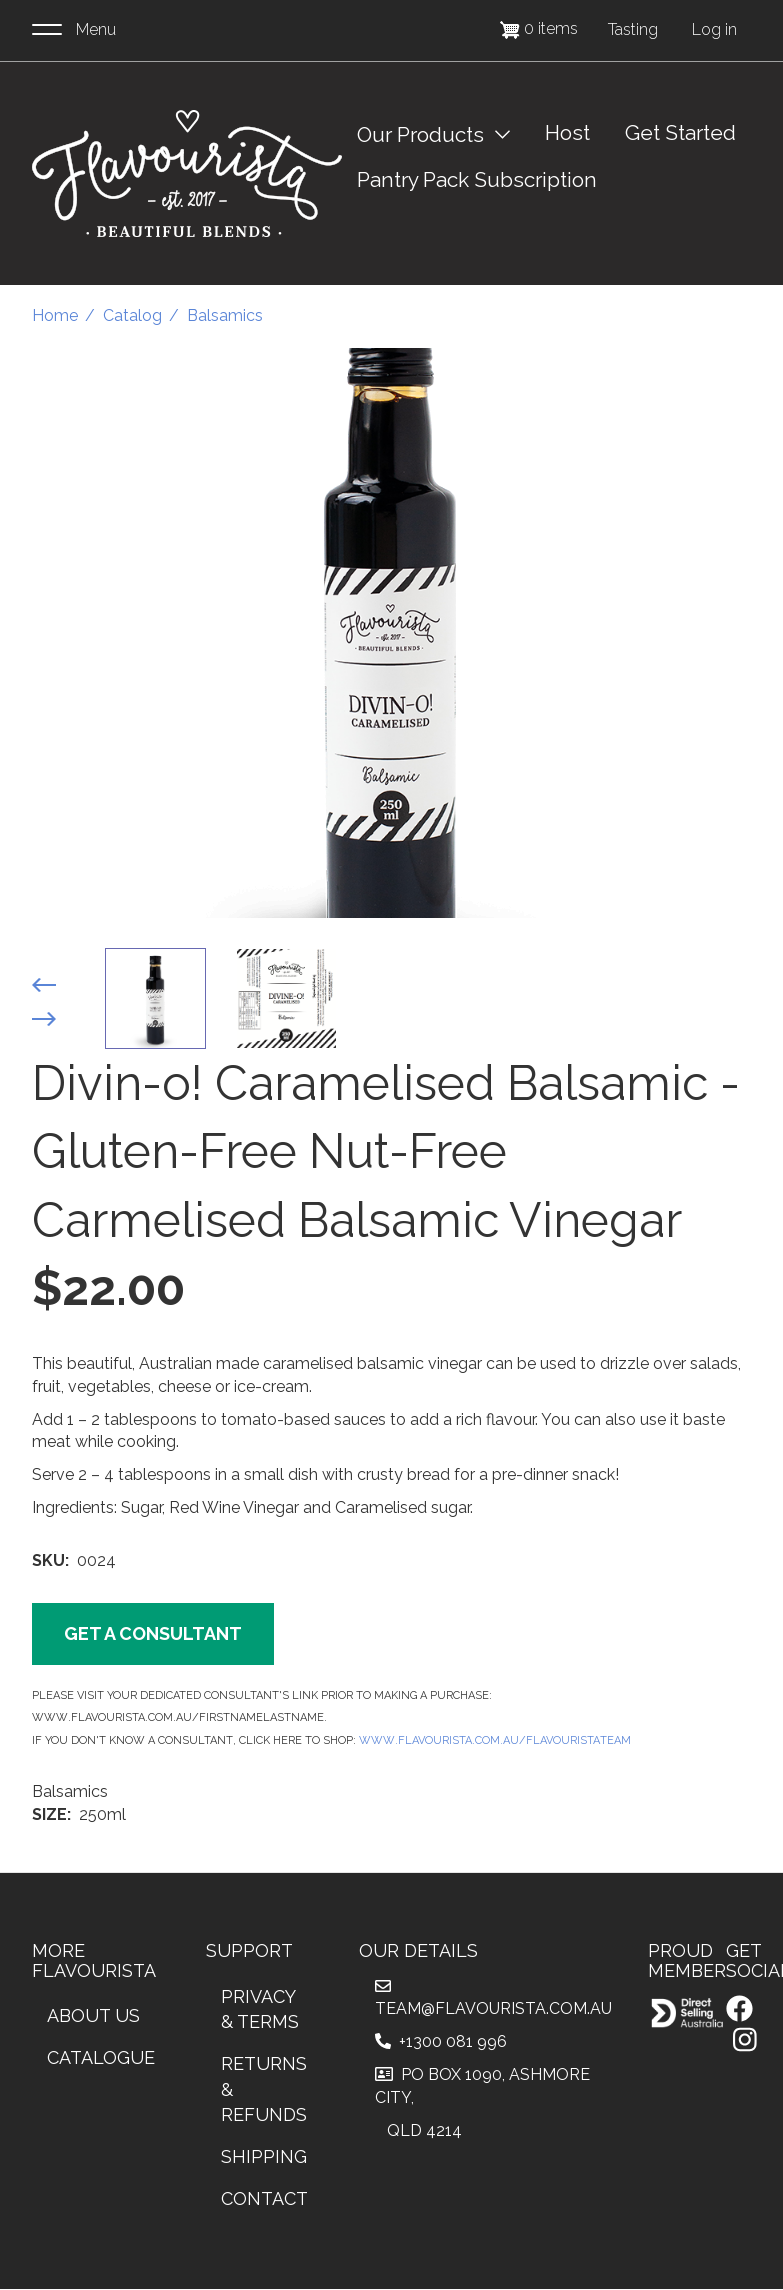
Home (55, 315)
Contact (264, 2198)
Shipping (264, 2156)
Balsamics (225, 315)
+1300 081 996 (441, 2041)
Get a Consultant (153, 1633)
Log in (714, 29)
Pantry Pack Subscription (477, 179)
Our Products (420, 134)
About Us (93, 2015)
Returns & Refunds (264, 2089)
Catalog (132, 315)
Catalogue (101, 2057)
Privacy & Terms (260, 2009)
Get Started (680, 132)
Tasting (633, 29)
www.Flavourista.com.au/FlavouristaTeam (495, 1738)
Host (567, 132)
